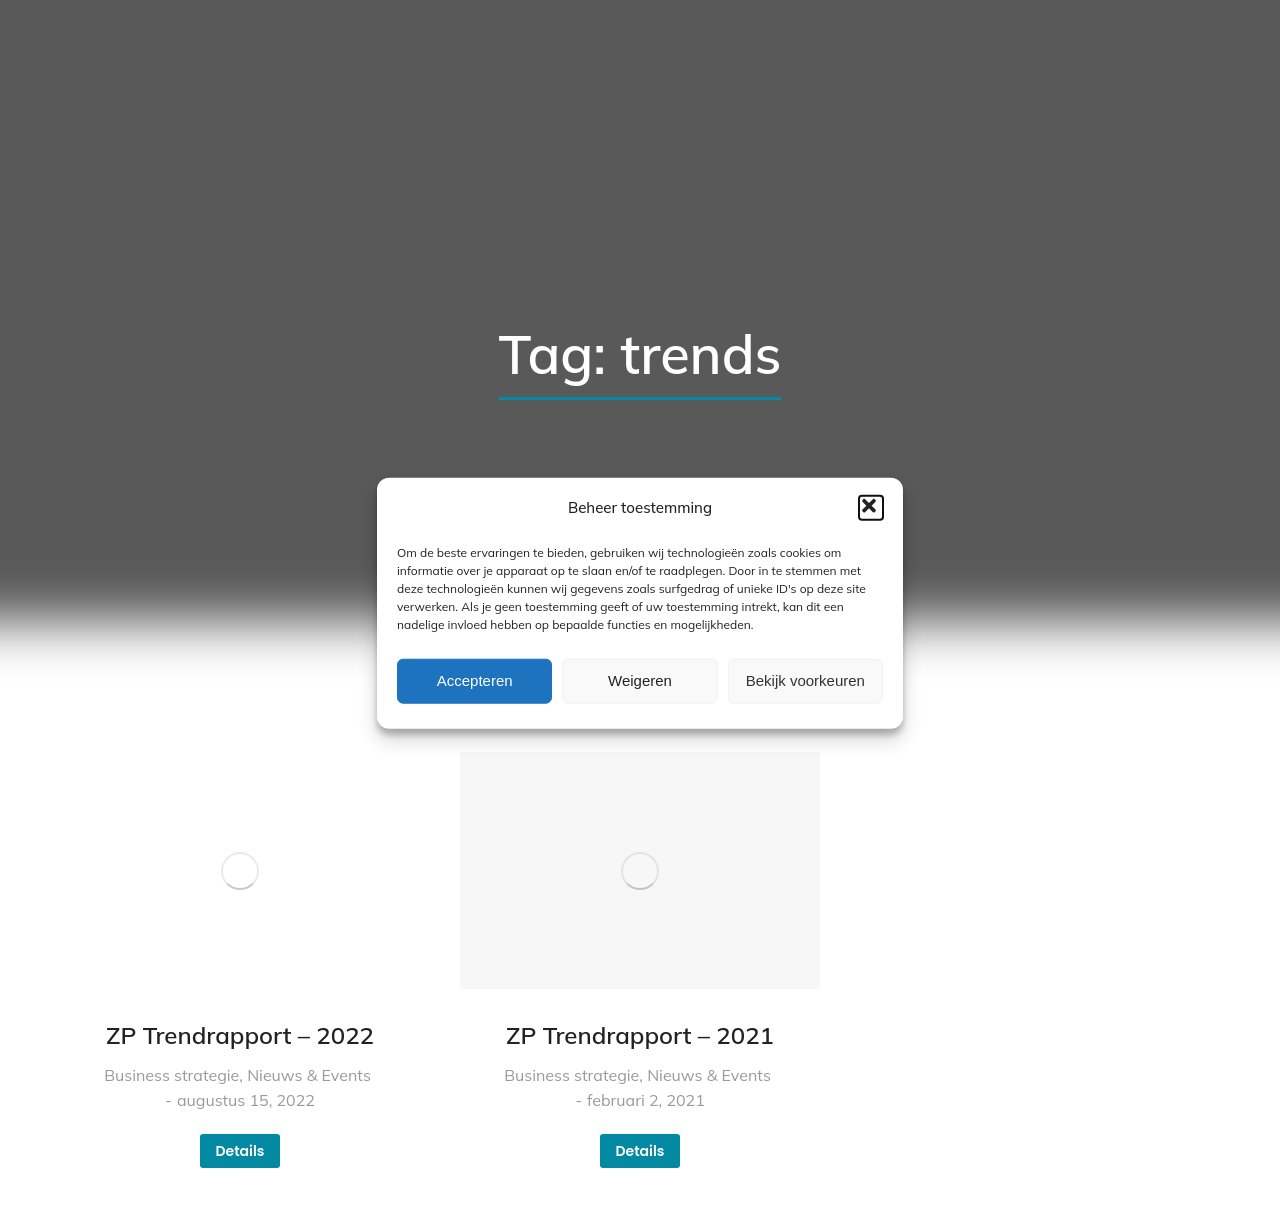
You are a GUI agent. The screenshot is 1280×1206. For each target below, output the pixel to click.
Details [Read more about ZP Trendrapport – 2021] (639, 1151)
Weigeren (640, 680)
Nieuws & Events (309, 1075)
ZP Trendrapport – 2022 (240, 1035)
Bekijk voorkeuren (805, 680)
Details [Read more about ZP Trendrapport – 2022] (239, 1151)
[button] (871, 508)
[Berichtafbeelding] (240, 870)
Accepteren (475, 680)
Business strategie (171, 1075)
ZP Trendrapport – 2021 (640, 1035)
